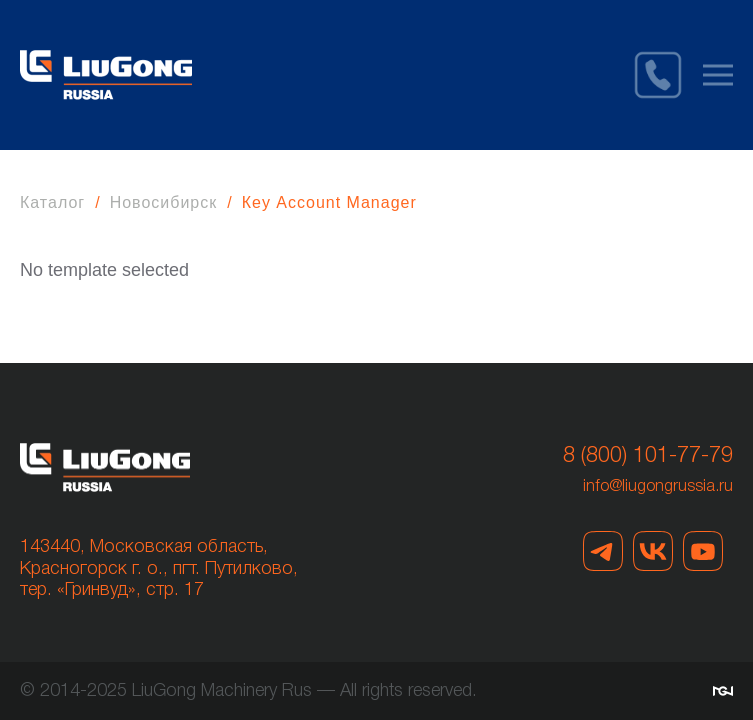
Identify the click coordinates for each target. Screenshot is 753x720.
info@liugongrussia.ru (658, 487)
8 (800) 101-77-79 (648, 456)
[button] (718, 75)
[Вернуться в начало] (106, 75)
